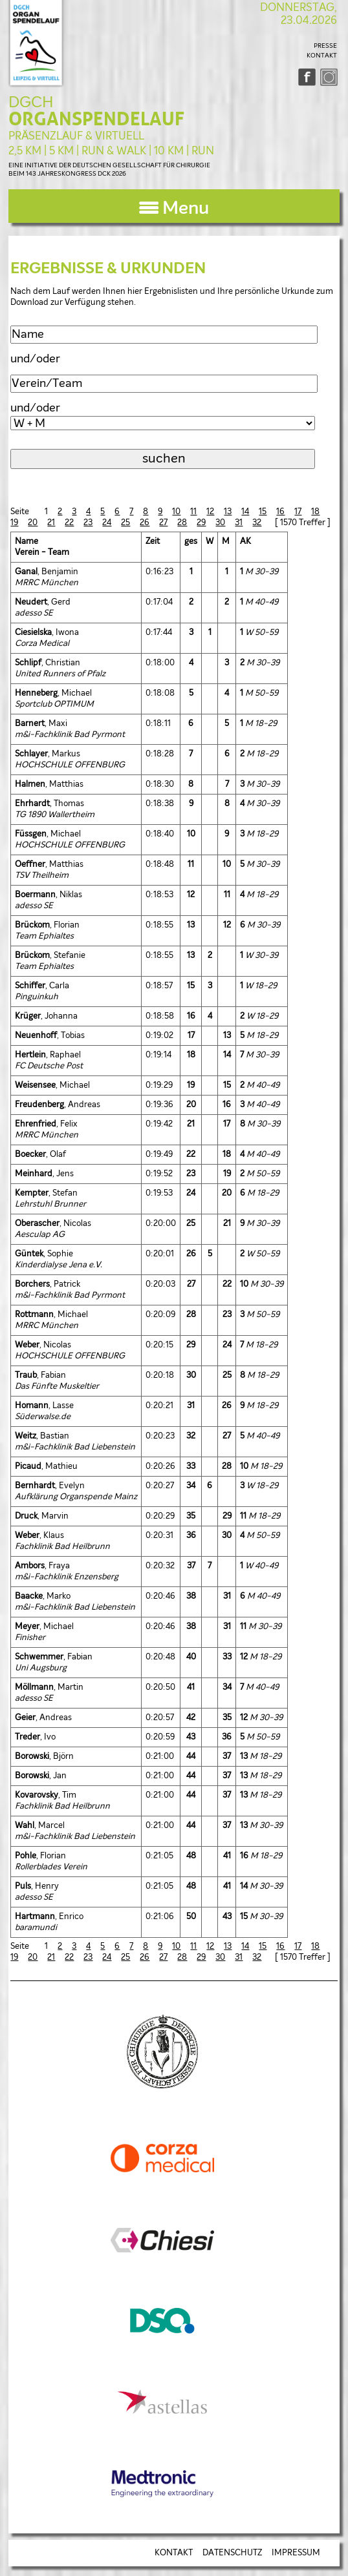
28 (182, 523)
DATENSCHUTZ (232, 2553)
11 (193, 512)
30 (220, 523)
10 (176, 512)
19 (14, 523)
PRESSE (325, 46)
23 (87, 523)
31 (239, 523)
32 (256, 523)
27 (163, 523)
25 (125, 523)
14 (245, 512)
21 (51, 523)
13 (228, 512)
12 (210, 512)
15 (262, 512)
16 (280, 512)
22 (69, 523)
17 (297, 512)
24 (106, 523)
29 (201, 523)
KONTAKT (322, 55)
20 (33, 523)
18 (315, 512)
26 (144, 523)
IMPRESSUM (296, 2553)
